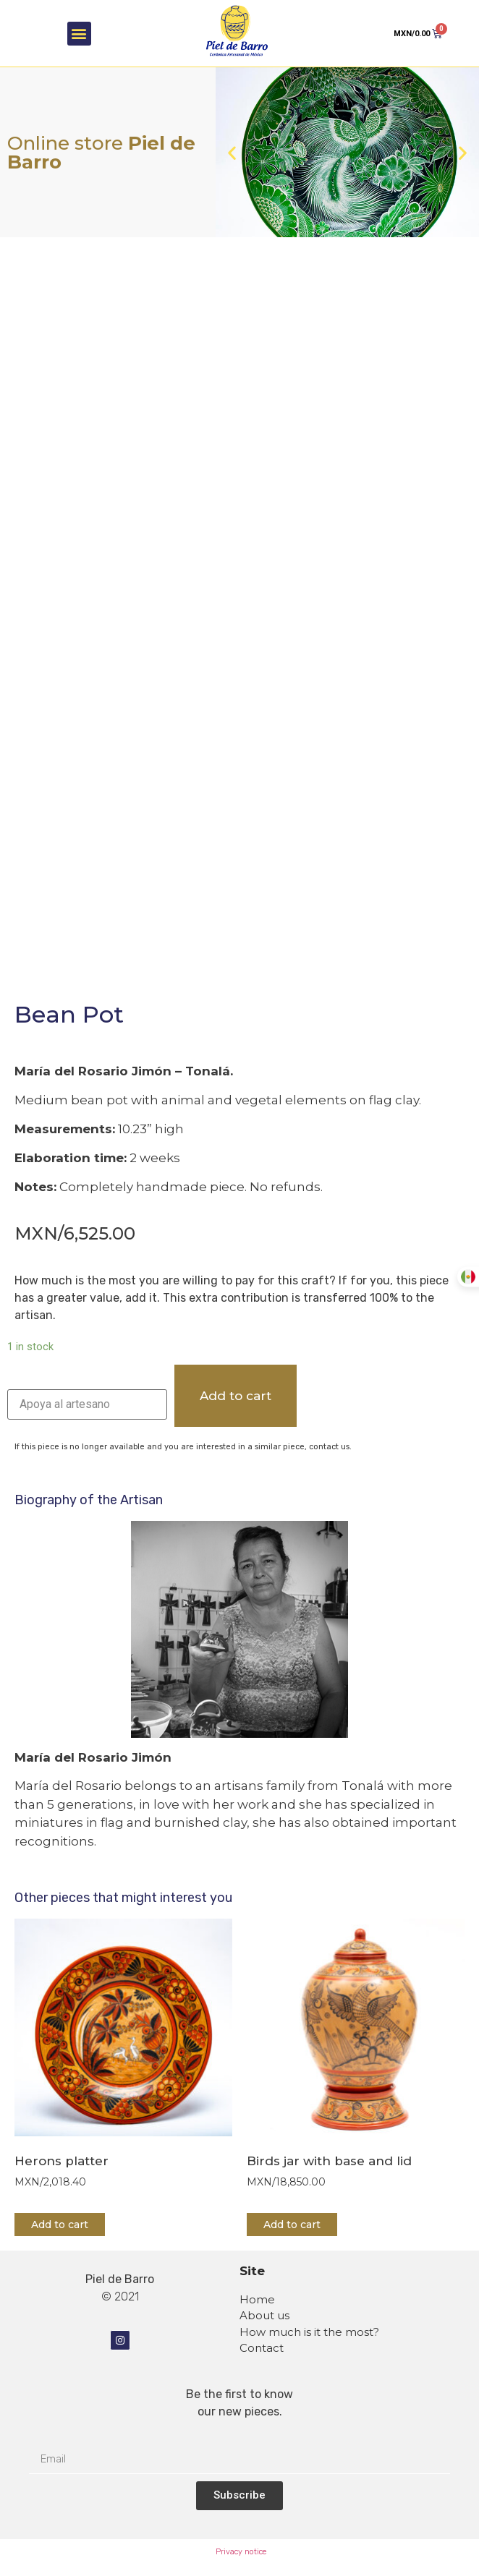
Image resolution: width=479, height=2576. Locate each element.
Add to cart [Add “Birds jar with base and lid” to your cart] (292, 2224)
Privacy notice (241, 2551)
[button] (79, 34)
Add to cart (235, 1396)
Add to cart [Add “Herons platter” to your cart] (59, 2224)
